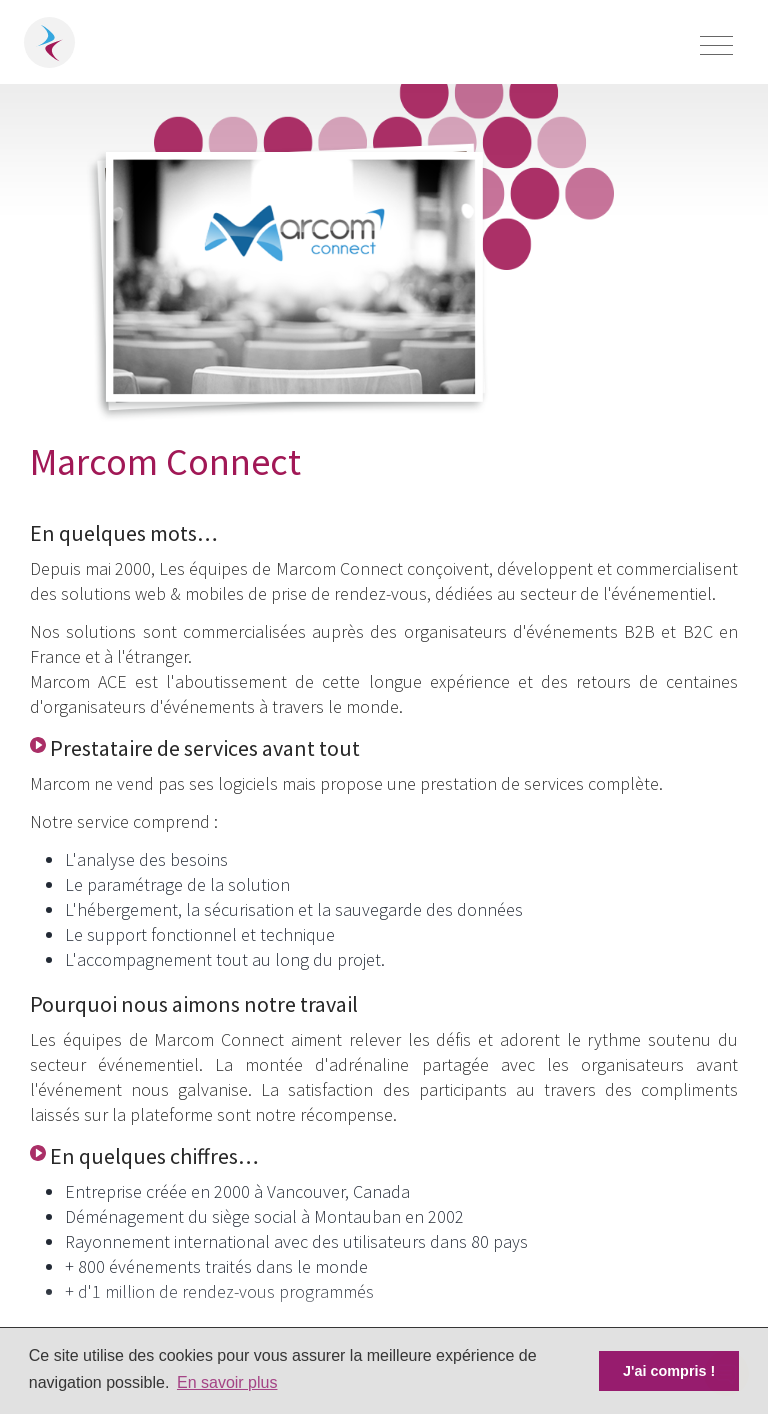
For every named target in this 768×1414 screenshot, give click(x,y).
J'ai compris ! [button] (669, 1371)
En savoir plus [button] (227, 1382)
